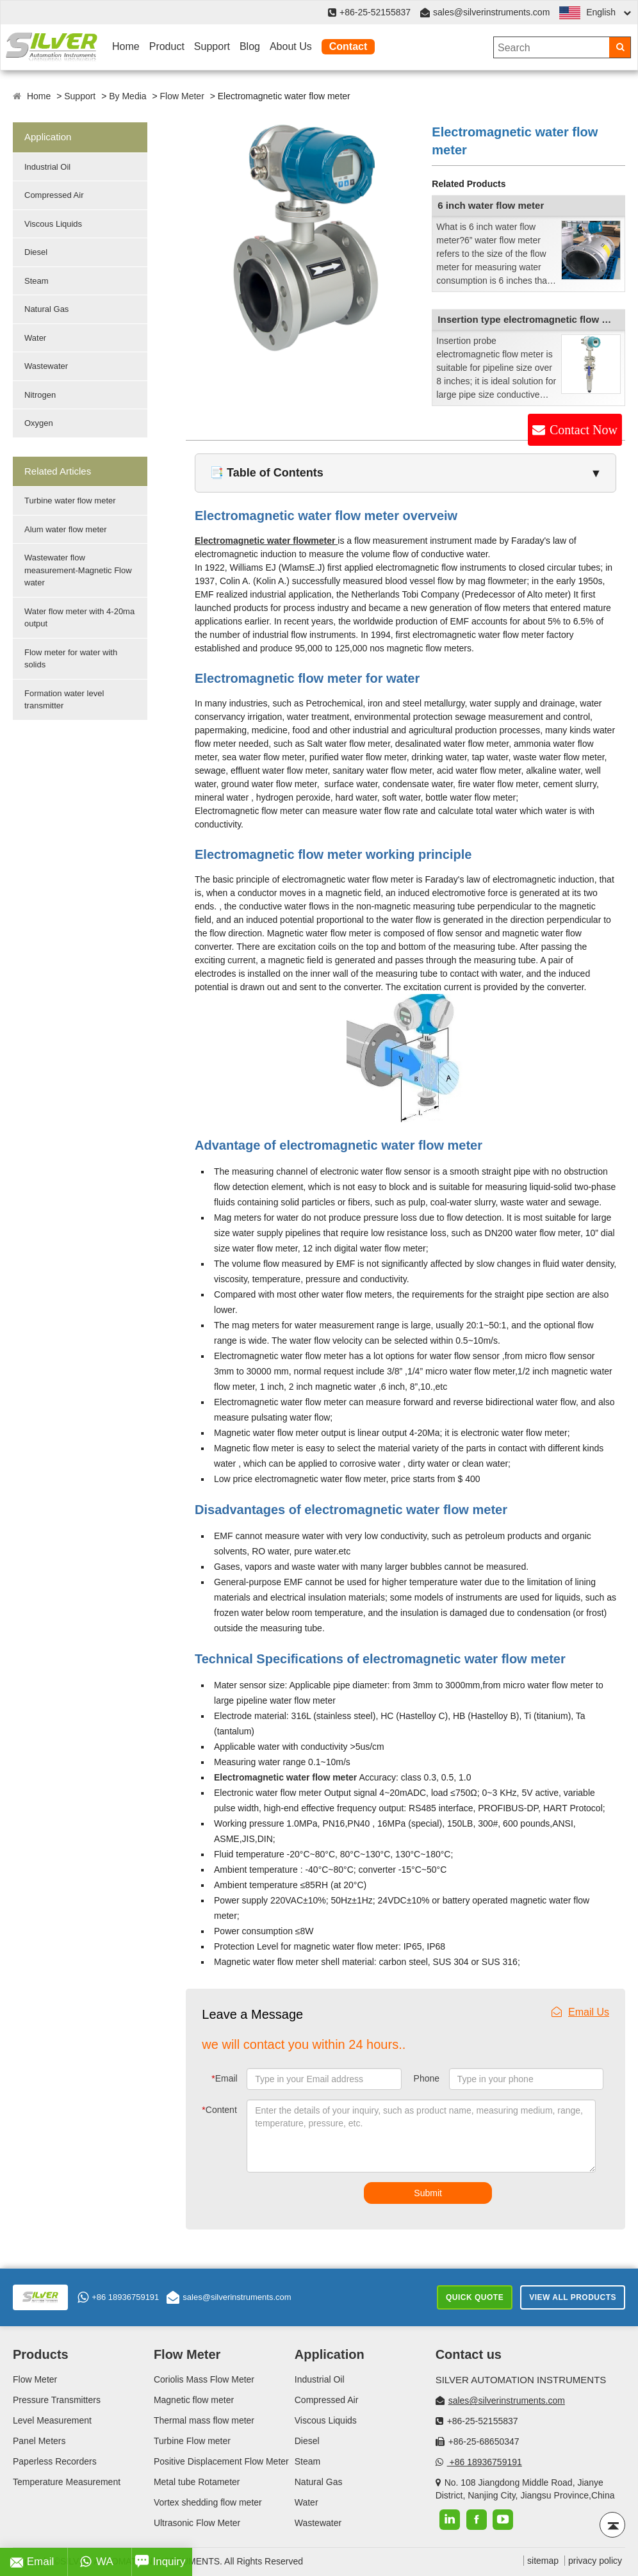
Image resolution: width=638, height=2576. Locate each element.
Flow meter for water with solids (70, 659)
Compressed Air (53, 195)
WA (96, 2562)
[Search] (619, 47)
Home (126, 46)
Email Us (580, 2012)
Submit (428, 2193)
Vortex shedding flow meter (208, 2502)
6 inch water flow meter (491, 205)
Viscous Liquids (53, 224)
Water (35, 338)
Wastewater (46, 366)
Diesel (35, 252)
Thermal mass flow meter (204, 2420)
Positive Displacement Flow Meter (221, 2461)
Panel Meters (39, 2441)
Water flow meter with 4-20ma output (79, 618)
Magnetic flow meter (194, 2400)
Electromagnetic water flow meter (285, 1777)
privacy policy (595, 2561)
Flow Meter (182, 96)
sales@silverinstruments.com (491, 12)
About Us (291, 46)
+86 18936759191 (118, 2297)
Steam (36, 281)
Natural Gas (46, 309)
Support (212, 46)
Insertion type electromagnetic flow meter (533, 319)
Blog (250, 46)
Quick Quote (474, 2297)
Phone (426, 2078)
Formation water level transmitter (64, 700)
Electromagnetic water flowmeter (266, 540)
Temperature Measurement (66, 2482)
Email (224, 2078)
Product (166, 46)
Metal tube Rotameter (197, 2482)
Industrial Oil (47, 167)
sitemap (543, 2561)
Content (219, 2110)
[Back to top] (612, 2525)
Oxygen (38, 423)
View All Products (572, 2297)
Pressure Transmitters (57, 2400)
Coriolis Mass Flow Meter (204, 2379)
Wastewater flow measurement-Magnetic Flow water (78, 570)
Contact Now (584, 429)
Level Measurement (52, 2420)
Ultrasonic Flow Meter (197, 2523)
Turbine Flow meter (192, 2441)
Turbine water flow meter (70, 500)
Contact (348, 46)
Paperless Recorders (55, 2461)
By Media (127, 96)
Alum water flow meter (65, 529)
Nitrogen (40, 395)
